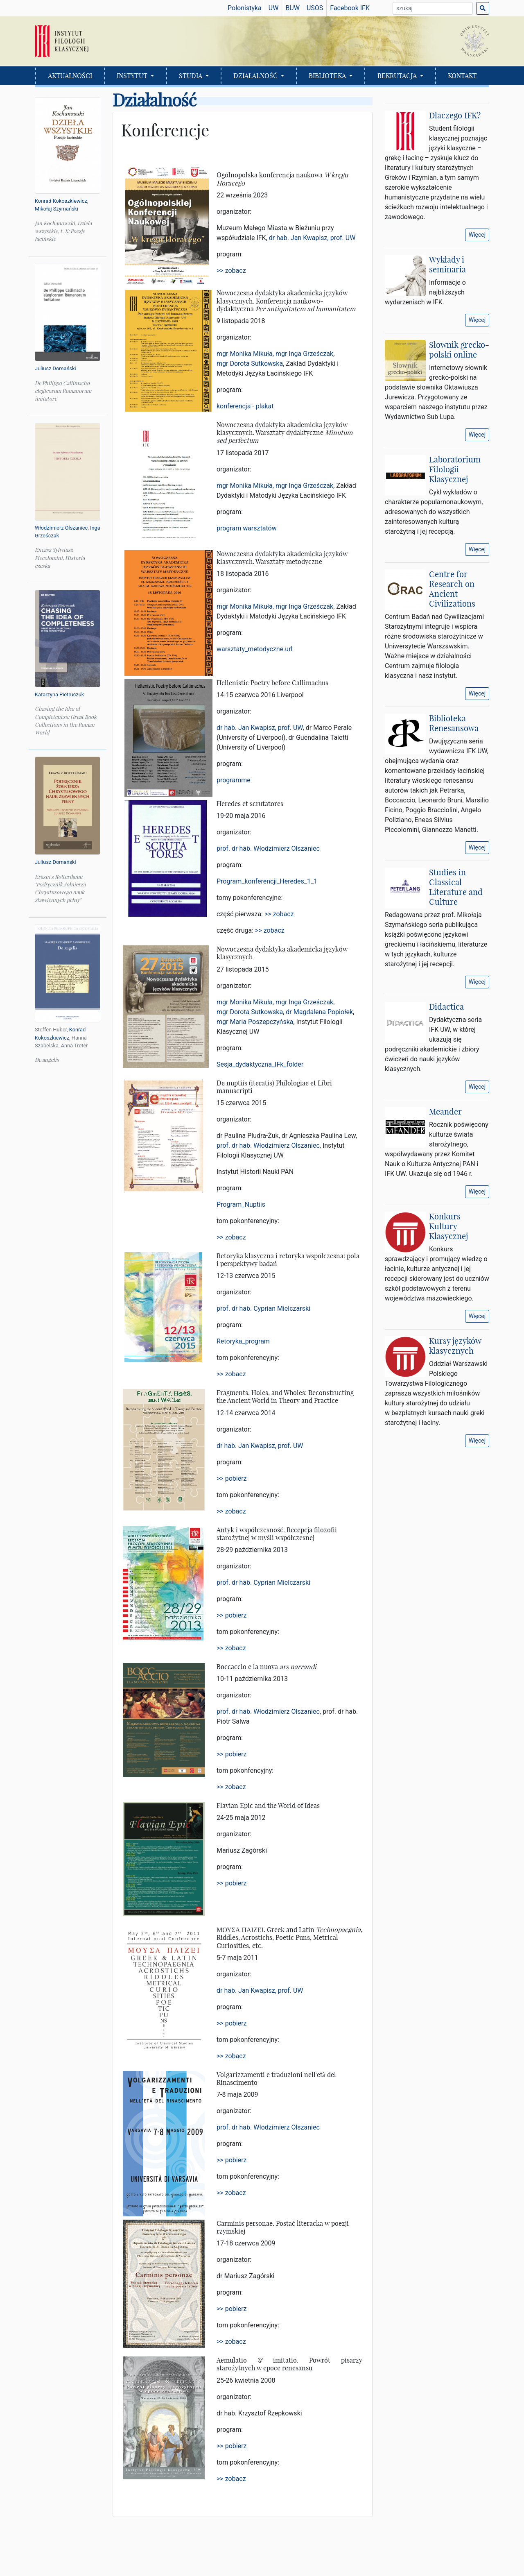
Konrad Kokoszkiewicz (61, 201)
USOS (315, 8)
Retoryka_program (243, 1341)
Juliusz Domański (55, 368)
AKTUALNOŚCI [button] (70, 76)
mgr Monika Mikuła (245, 354)
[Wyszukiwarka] (433, 8)
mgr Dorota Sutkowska (250, 363)
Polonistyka (245, 8)
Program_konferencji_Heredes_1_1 (267, 881)
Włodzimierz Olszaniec (61, 528)
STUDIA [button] (191, 76)
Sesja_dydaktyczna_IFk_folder (260, 1064)
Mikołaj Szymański (56, 209)
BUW (292, 8)
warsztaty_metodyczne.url (255, 649)
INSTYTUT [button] (133, 76)
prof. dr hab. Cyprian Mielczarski (263, 1308)
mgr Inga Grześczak (304, 354)
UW (274, 8)
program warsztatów (247, 528)
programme (234, 780)
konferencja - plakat (245, 406)
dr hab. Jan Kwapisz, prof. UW (312, 238)
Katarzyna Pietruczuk (59, 694)
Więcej (477, 234)
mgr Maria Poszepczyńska (255, 1022)
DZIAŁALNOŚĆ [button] (256, 76)
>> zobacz (231, 270)
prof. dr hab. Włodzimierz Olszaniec (268, 848)
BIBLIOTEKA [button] (328, 76)
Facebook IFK (350, 8)
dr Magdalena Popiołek (319, 1012)
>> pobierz (232, 1478)
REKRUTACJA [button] (397, 76)
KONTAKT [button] (462, 76)
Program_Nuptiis (241, 1204)
